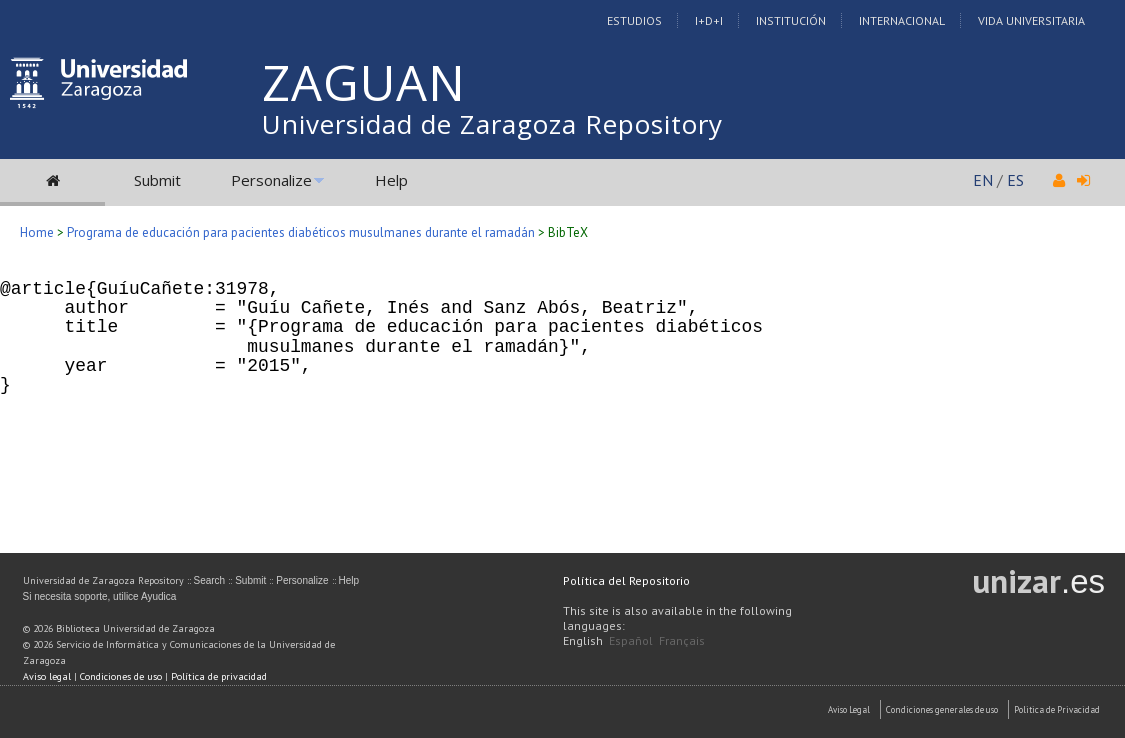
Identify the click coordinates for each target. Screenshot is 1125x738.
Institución (791, 20)
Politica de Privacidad (1057, 709)
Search (210, 580)
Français (682, 640)
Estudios (634, 20)
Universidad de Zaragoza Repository (492, 124)
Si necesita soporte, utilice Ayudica (100, 596)
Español (631, 640)
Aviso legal (47, 676)
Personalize (271, 180)
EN (983, 180)
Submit (157, 180)
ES (1015, 180)
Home (37, 232)
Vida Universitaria (1031, 20)
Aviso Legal (849, 709)
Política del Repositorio (626, 580)
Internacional (902, 20)
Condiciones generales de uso (942, 709)
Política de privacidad (219, 676)
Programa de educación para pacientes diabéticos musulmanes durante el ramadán (301, 232)
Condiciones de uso (121, 676)
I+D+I (709, 20)
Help (391, 180)
